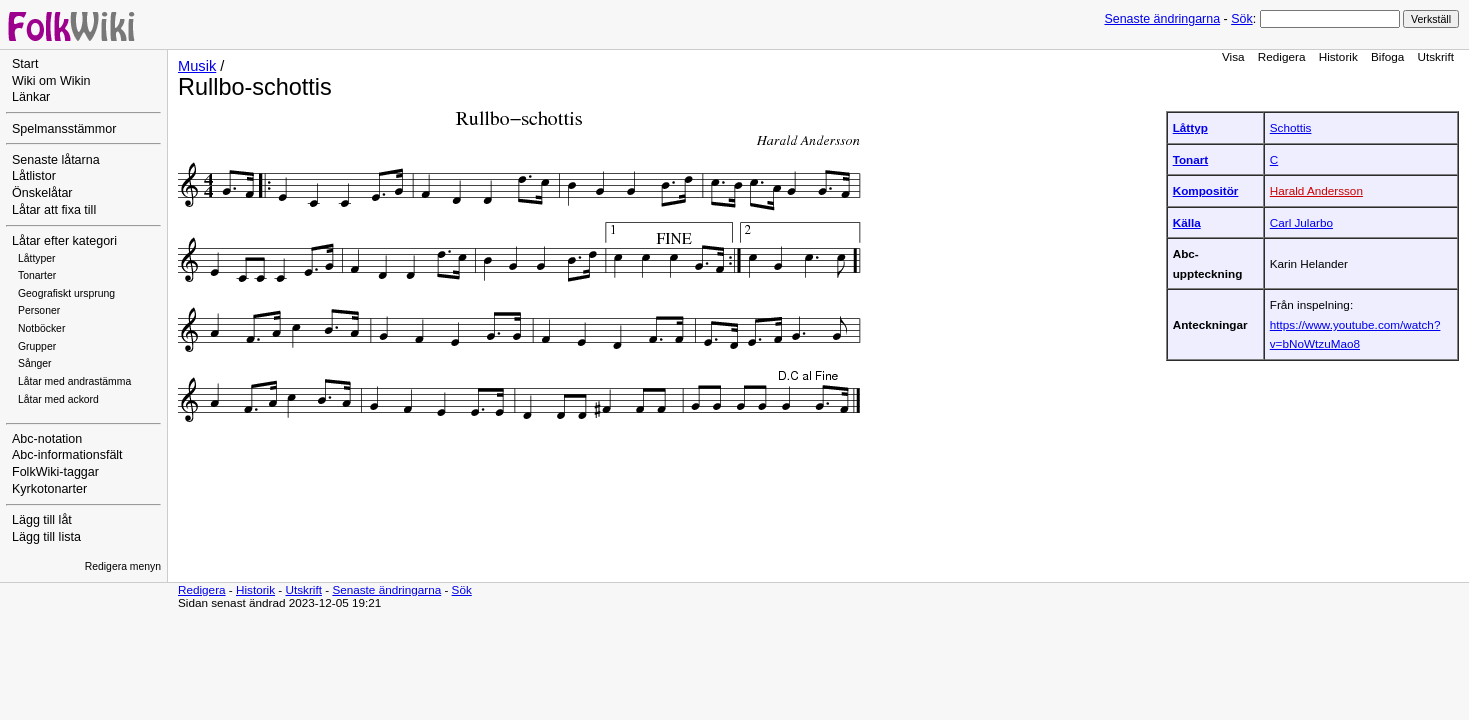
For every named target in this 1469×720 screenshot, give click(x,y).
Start (25, 64)
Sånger (35, 363)
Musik (197, 66)
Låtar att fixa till (54, 210)
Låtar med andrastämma (74, 381)
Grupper (37, 346)
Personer (39, 310)
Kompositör (1206, 190)
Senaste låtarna (56, 160)
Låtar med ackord (58, 399)
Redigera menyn (123, 566)
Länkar (31, 97)
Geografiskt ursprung (66, 293)
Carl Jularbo (1301, 222)
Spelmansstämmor (64, 129)
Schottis (1291, 127)
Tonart (1191, 159)
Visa (1233, 56)
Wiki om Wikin (51, 81)
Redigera (1282, 56)
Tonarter (37, 275)
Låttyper (37, 258)
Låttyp (1190, 127)
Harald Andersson (1316, 190)
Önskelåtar (42, 193)
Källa (1187, 222)
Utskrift (1436, 56)
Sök (1241, 19)
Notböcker (41, 328)
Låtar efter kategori (64, 241)
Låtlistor (34, 176)
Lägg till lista (46, 537)
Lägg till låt (42, 520)
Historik (1338, 56)
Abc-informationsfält (67, 455)
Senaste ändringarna (1162, 19)
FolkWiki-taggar (55, 472)
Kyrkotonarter (49, 489)
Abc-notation (47, 439)
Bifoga (1387, 56)
